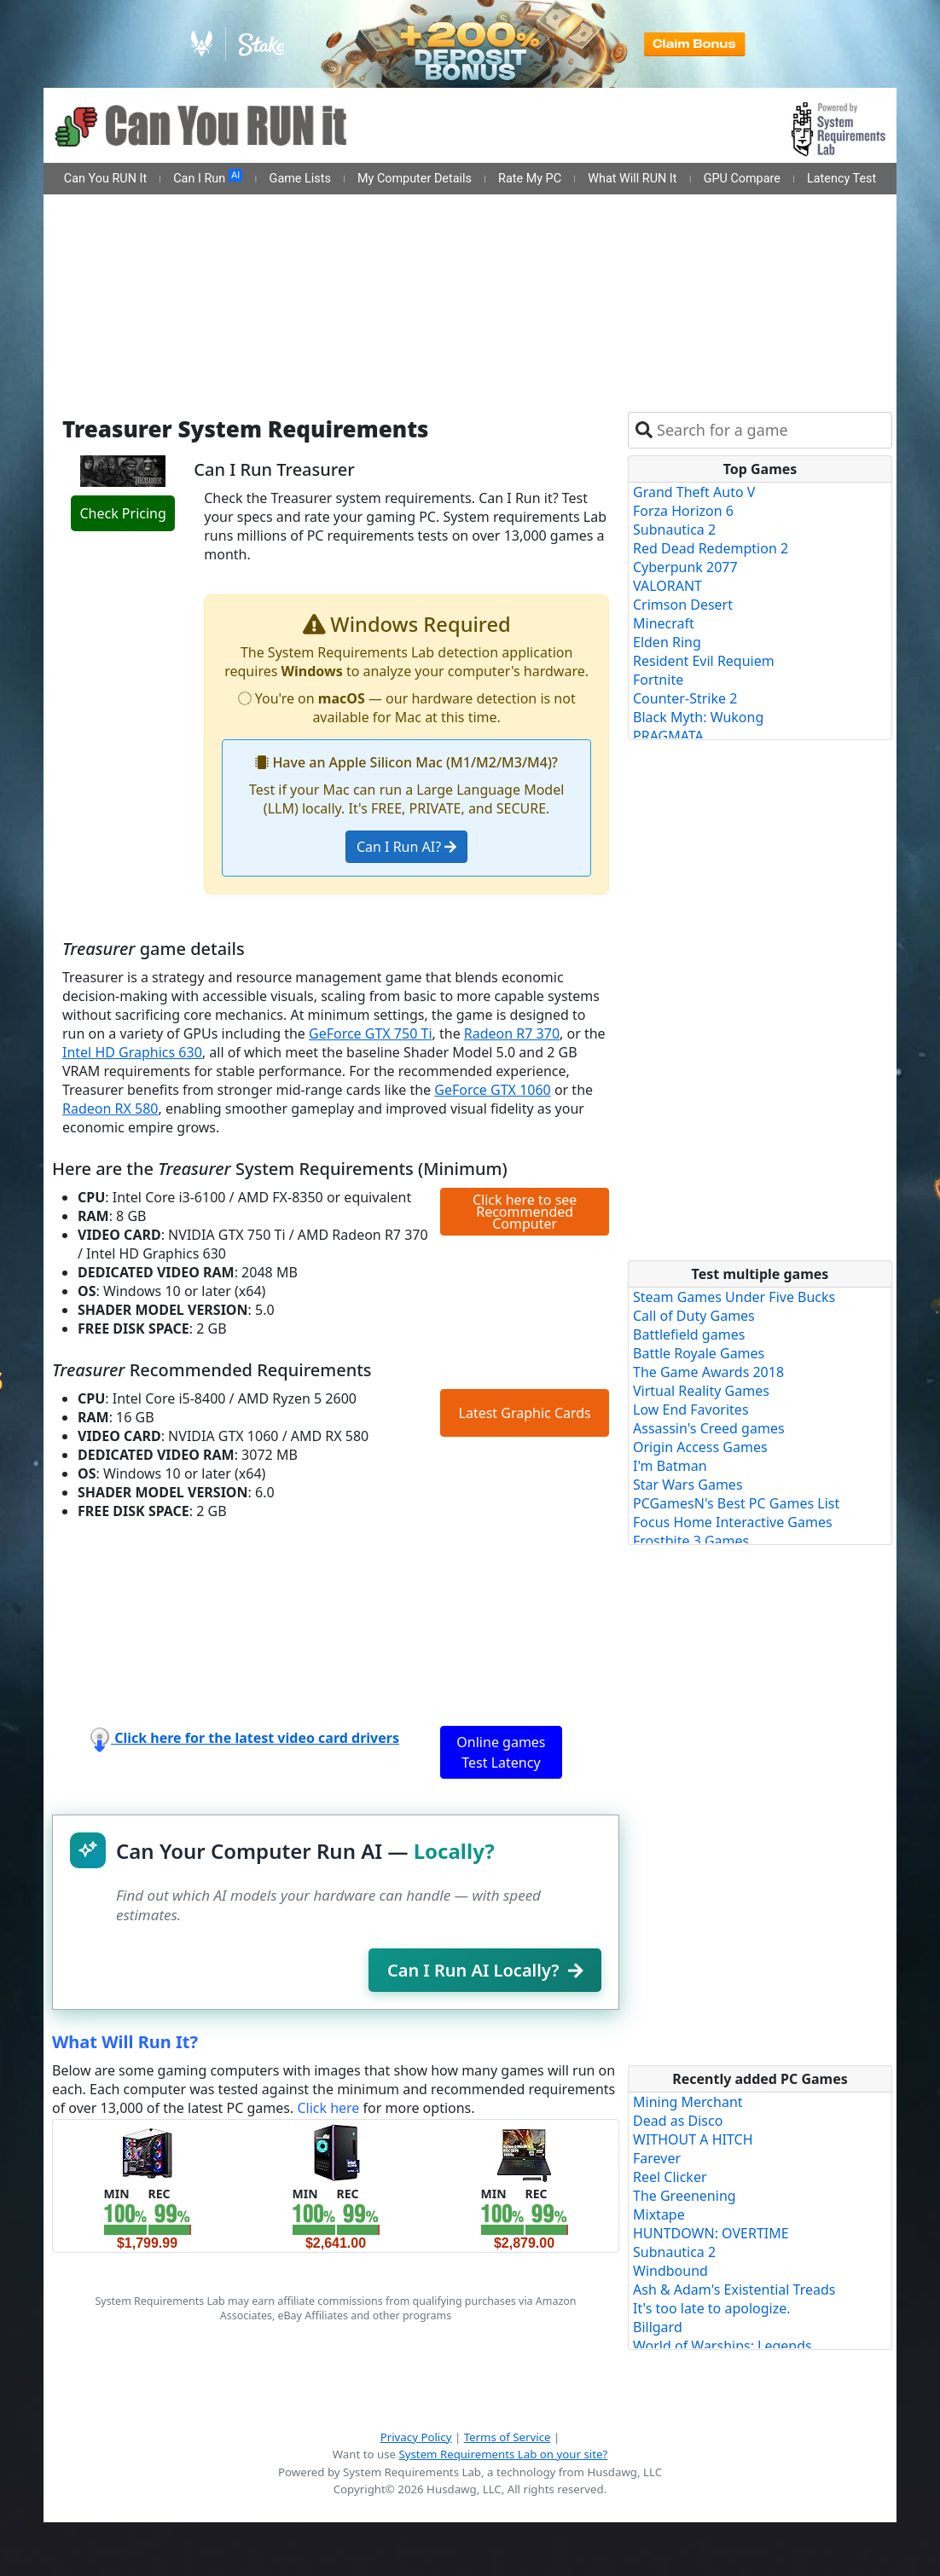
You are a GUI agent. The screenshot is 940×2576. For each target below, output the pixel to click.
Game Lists (300, 178)
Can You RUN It (105, 178)
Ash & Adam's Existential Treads (734, 2289)
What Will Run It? (125, 2041)
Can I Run (207, 177)
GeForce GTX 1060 (492, 1089)
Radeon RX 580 (110, 1108)
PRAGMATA (668, 735)
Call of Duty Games (694, 1315)
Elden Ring (667, 642)
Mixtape (659, 2214)
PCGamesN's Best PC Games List (736, 1503)
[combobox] (771, 430)
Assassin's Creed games (709, 1428)
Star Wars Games (688, 1484)
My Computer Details (414, 178)
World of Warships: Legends (722, 2345)
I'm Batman (670, 1465)
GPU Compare (742, 178)
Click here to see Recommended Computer (525, 1211)
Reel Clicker (670, 2177)
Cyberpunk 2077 (685, 567)
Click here (328, 2107)
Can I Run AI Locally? (485, 1970)
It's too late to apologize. (712, 2308)
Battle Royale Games (698, 1353)
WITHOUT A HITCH (693, 2139)
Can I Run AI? (406, 846)
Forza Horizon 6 (683, 510)
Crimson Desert (683, 604)
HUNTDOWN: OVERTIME (711, 2233)
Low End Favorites (691, 1409)
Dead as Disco (677, 2120)
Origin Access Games (700, 1447)
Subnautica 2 (674, 529)
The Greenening (684, 2195)
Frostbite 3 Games (691, 1540)
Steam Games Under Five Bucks (734, 1297)
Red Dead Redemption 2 (710, 548)
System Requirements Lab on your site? (502, 2454)
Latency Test (841, 178)
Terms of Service (507, 2437)
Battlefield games (689, 1334)
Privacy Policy (416, 2437)
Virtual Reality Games (701, 1390)
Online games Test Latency (500, 1752)
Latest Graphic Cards (525, 1413)
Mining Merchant (688, 2102)
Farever (657, 2158)
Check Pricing (122, 513)
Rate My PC (529, 178)
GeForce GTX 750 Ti (370, 1033)
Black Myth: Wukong (698, 717)
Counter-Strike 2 (685, 698)
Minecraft (663, 623)
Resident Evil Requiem (704, 660)
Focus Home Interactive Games (733, 1522)
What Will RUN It (632, 178)
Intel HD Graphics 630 (132, 1052)
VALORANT (667, 585)
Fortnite (658, 679)
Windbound (670, 2270)
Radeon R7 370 (512, 1033)
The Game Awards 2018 (708, 1372)
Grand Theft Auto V (694, 492)
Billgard (657, 2327)
